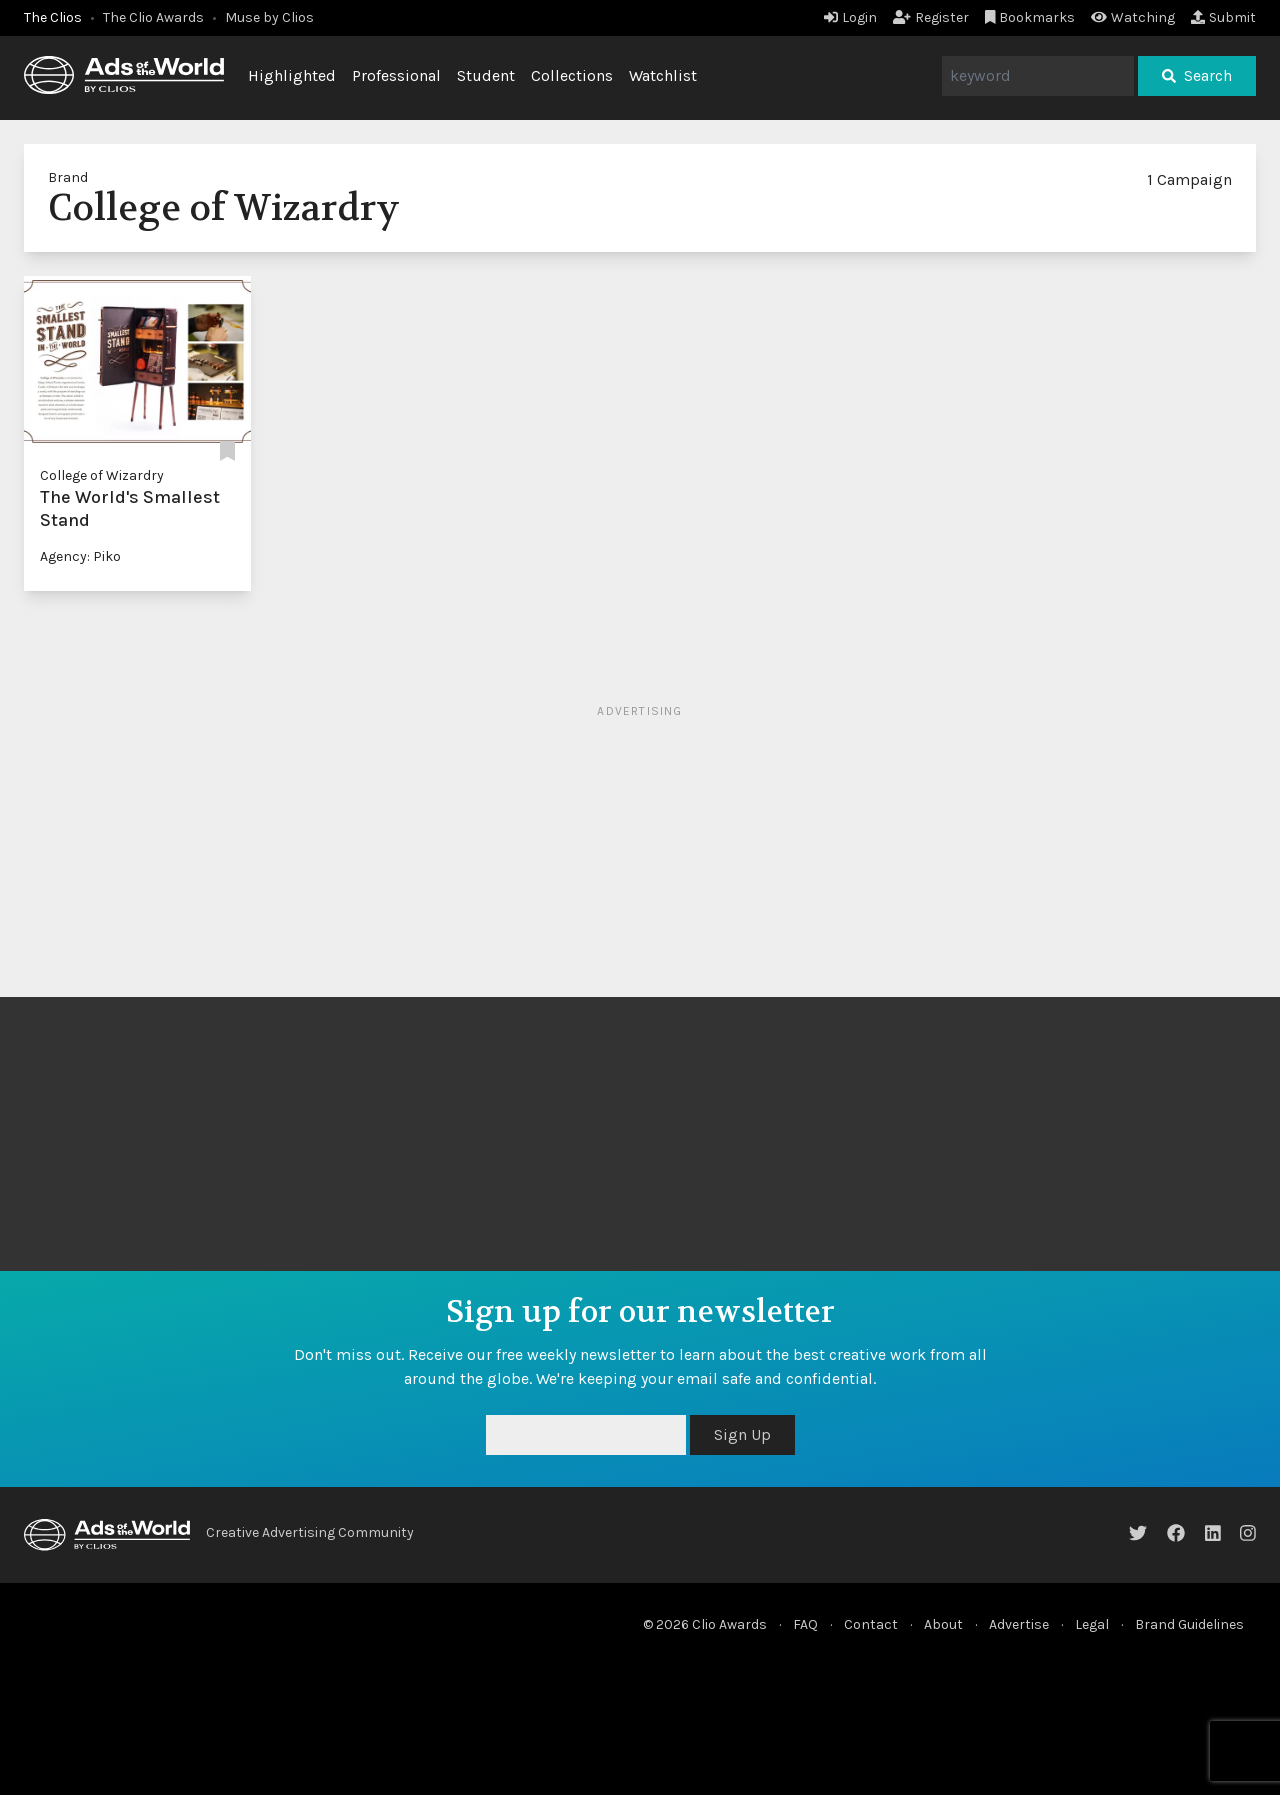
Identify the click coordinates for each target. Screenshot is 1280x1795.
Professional (396, 75)
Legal (1092, 1624)
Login (850, 17)
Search (1197, 75)
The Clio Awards (153, 17)
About (943, 1624)
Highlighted (292, 75)
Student (486, 75)
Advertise (1019, 1624)
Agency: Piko (80, 556)
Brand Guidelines (1189, 1624)
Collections (572, 75)
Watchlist (663, 75)
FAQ (805, 1624)
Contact (871, 1624)
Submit (1223, 17)
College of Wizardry (102, 475)
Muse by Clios (269, 17)
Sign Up (742, 1434)
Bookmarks (1030, 17)
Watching (1133, 17)
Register (931, 17)
